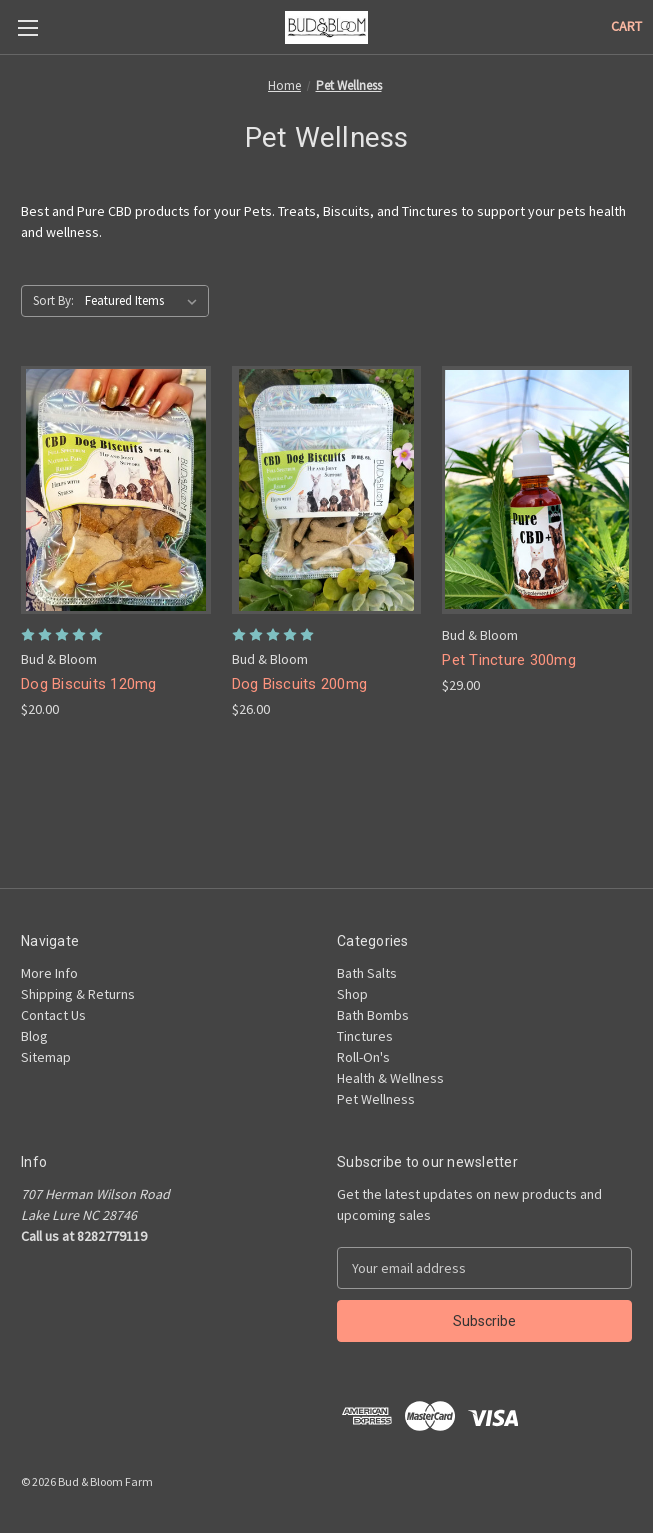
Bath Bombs (373, 1015)
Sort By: (53, 300)
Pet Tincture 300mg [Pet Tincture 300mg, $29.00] (509, 660)
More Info (49, 973)
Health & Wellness (390, 1078)
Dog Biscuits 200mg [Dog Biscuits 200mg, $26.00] (300, 684)
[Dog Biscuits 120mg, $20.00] (116, 490)
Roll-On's (363, 1057)
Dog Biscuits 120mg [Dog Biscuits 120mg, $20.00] (89, 684)
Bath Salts (367, 973)
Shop (352, 994)
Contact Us (53, 1015)
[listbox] (145, 301)
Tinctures (365, 1036)
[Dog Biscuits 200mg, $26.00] (327, 490)
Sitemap (46, 1057)
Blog (34, 1036)
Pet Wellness (376, 1099)
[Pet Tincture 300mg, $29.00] (537, 490)
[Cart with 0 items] (626, 26)
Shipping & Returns (78, 994)
